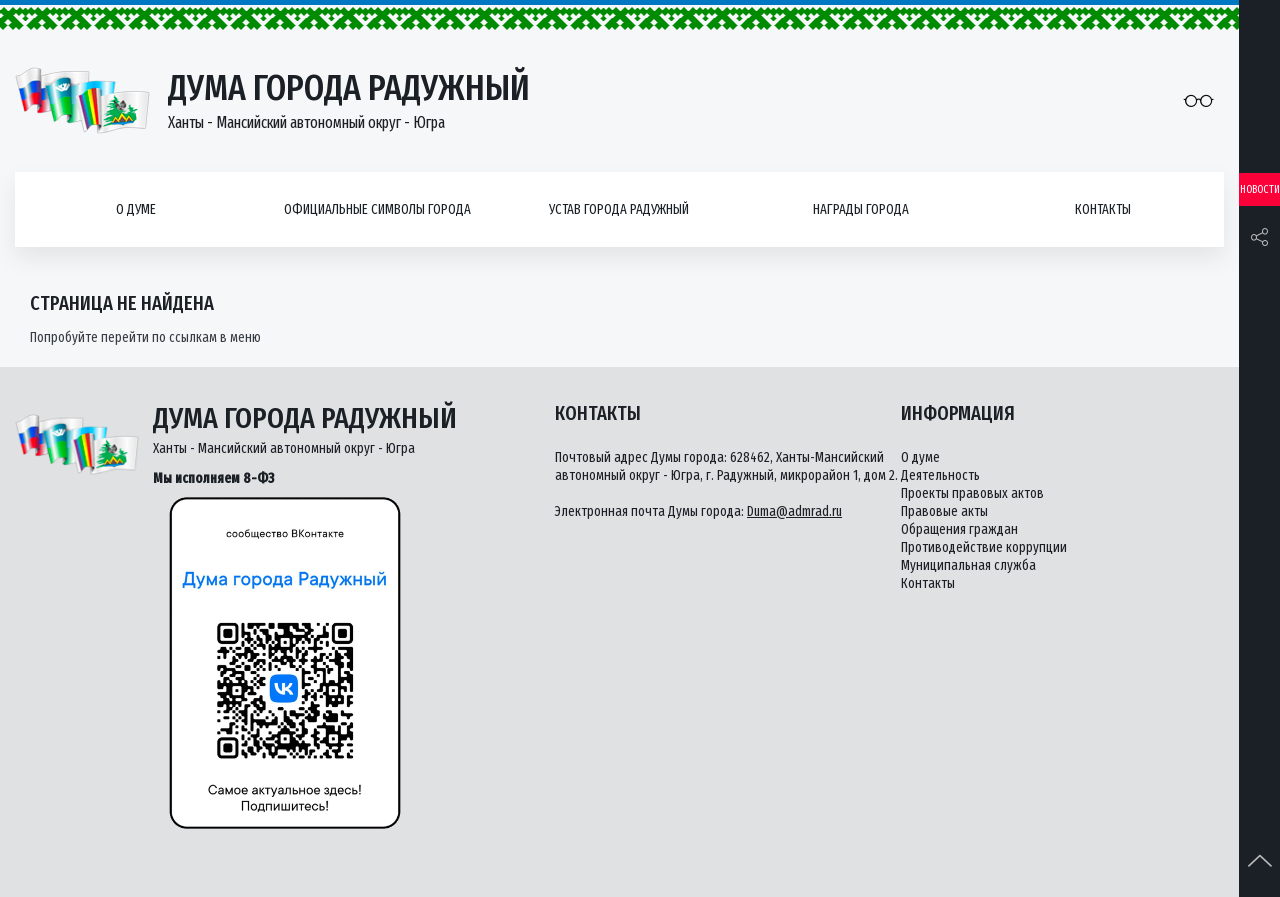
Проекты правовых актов (972, 493)
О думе (136, 209)
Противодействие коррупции (984, 547)
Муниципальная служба (968, 565)
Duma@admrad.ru (794, 511)
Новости (1260, 189)
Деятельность (940, 475)
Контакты (1103, 209)
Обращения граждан (959, 529)
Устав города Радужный (619, 209)
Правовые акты (944, 511)
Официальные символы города (377, 209)
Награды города (861, 209)
